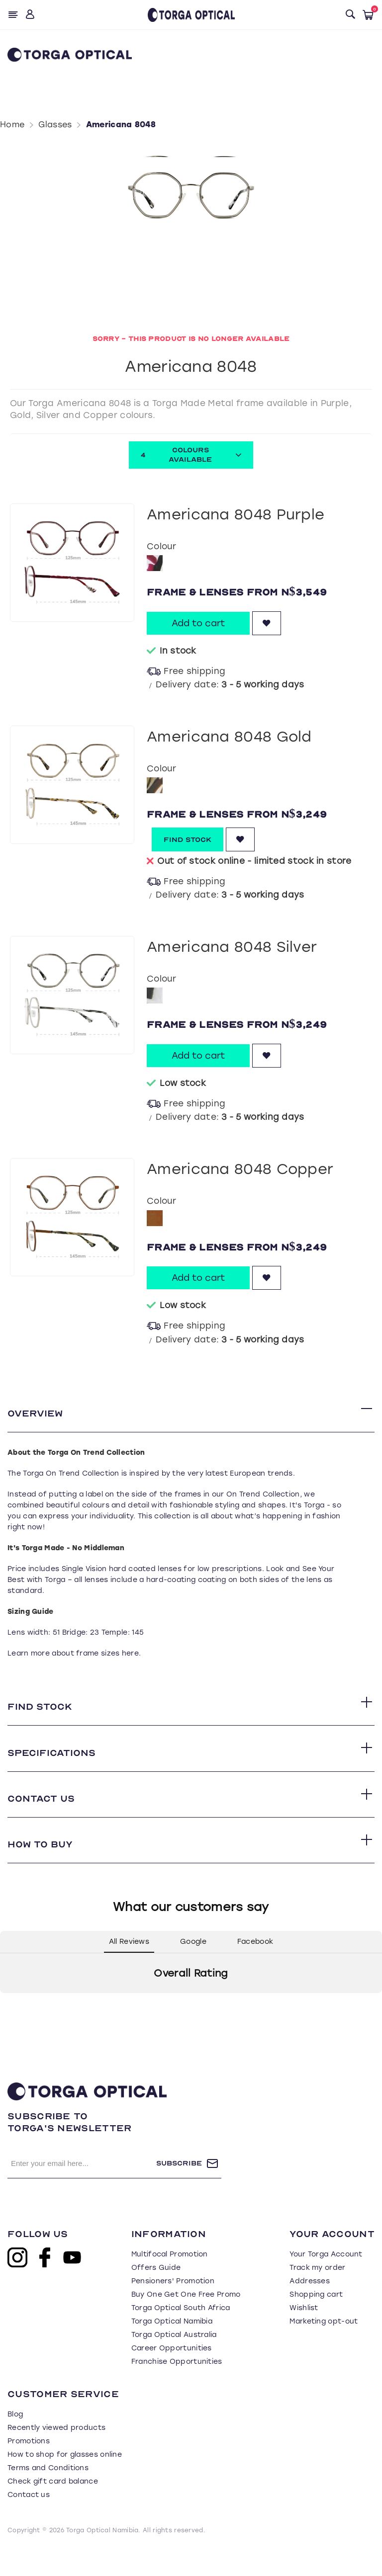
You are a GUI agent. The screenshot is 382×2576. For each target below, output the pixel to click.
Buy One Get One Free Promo (186, 2319)
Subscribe (179, 2187)
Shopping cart (316, 2319)
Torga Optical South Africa (180, 2332)
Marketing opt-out (323, 2345)
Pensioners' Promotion (172, 2305)
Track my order (317, 2292)
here (130, 1658)
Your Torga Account (325, 2278)
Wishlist (303, 2332)
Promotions (28, 2465)
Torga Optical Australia (174, 2359)
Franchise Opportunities (176, 2386)
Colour (161, 546)
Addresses (309, 2305)
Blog (15, 2438)
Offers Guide (156, 2292)
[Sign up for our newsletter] (82, 2188)
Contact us (28, 2519)
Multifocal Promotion (169, 2278)
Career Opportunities (171, 2372)
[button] (8, 2027)
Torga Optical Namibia (171, 2345)
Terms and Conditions (48, 2492)
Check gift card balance (52, 2505)
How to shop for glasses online (64, 2479)
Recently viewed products (56, 2452)
